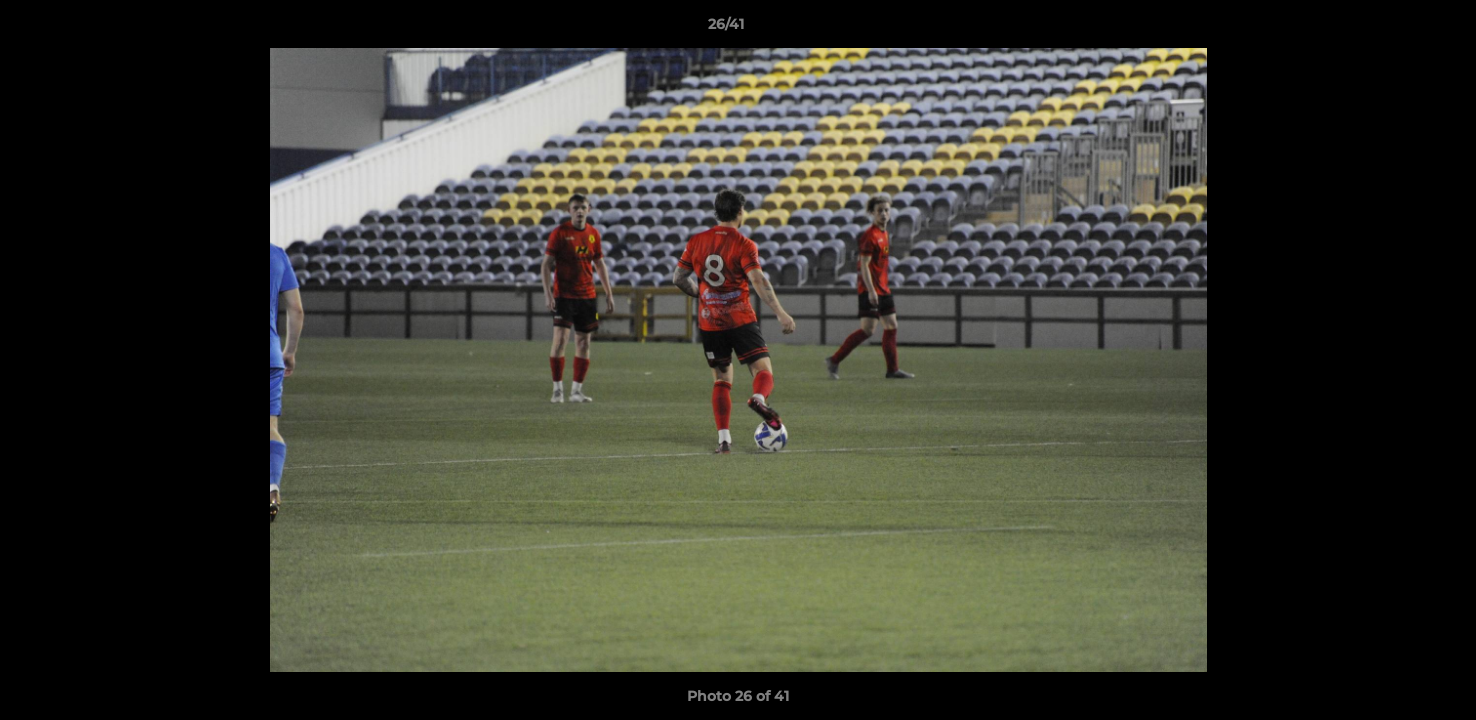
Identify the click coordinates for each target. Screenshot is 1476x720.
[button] (1392, 29)
